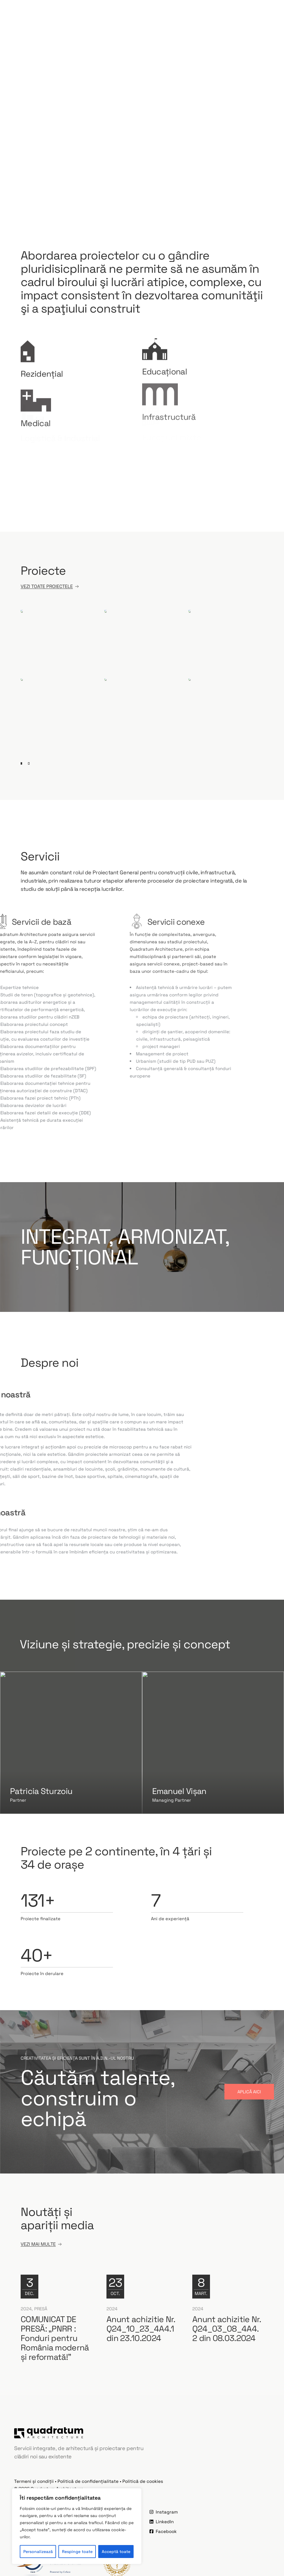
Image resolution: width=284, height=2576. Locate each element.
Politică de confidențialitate (88, 2481)
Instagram (164, 2512)
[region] (77, 2526)
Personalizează (38, 2551)
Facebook (163, 2531)
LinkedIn (162, 2521)
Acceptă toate (116, 2551)
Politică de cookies (142, 2481)
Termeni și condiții (34, 2481)
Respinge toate (77, 2551)
